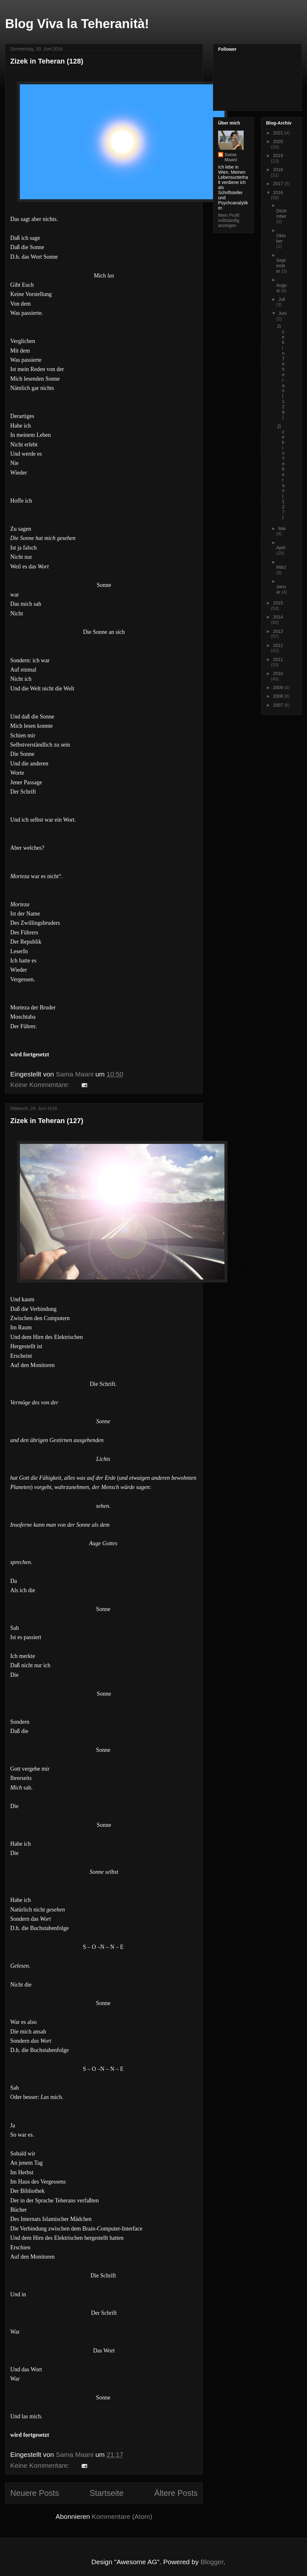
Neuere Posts (34, 2493)
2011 (278, 659)
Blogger (212, 2561)
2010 (278, 673)
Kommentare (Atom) (122, 2516)
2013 (278, 631)
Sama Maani (230, 157)
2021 (278, 132)
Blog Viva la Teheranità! (77, 24)
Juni (282, 313)
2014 (278, 616)
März (281, 567)
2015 (278, 602)
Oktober (281, 238)
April (280, 547)
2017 (278, 183)
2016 (278, 192)
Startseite (106, 2493)
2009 (278, 687)
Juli (281, 299)
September (281, 266)
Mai (282, 528)
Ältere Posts (176, 2493)
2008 (278, 696)
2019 (278, 155)
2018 (278, 169)
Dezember (281, 213)
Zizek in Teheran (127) (46, 1121)
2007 (278, 705)
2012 (278, 645)
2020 (278, 141)
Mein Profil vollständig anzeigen (228, 220)
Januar (281, 589)
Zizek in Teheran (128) (46, 61)
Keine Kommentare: (40, 1084)
